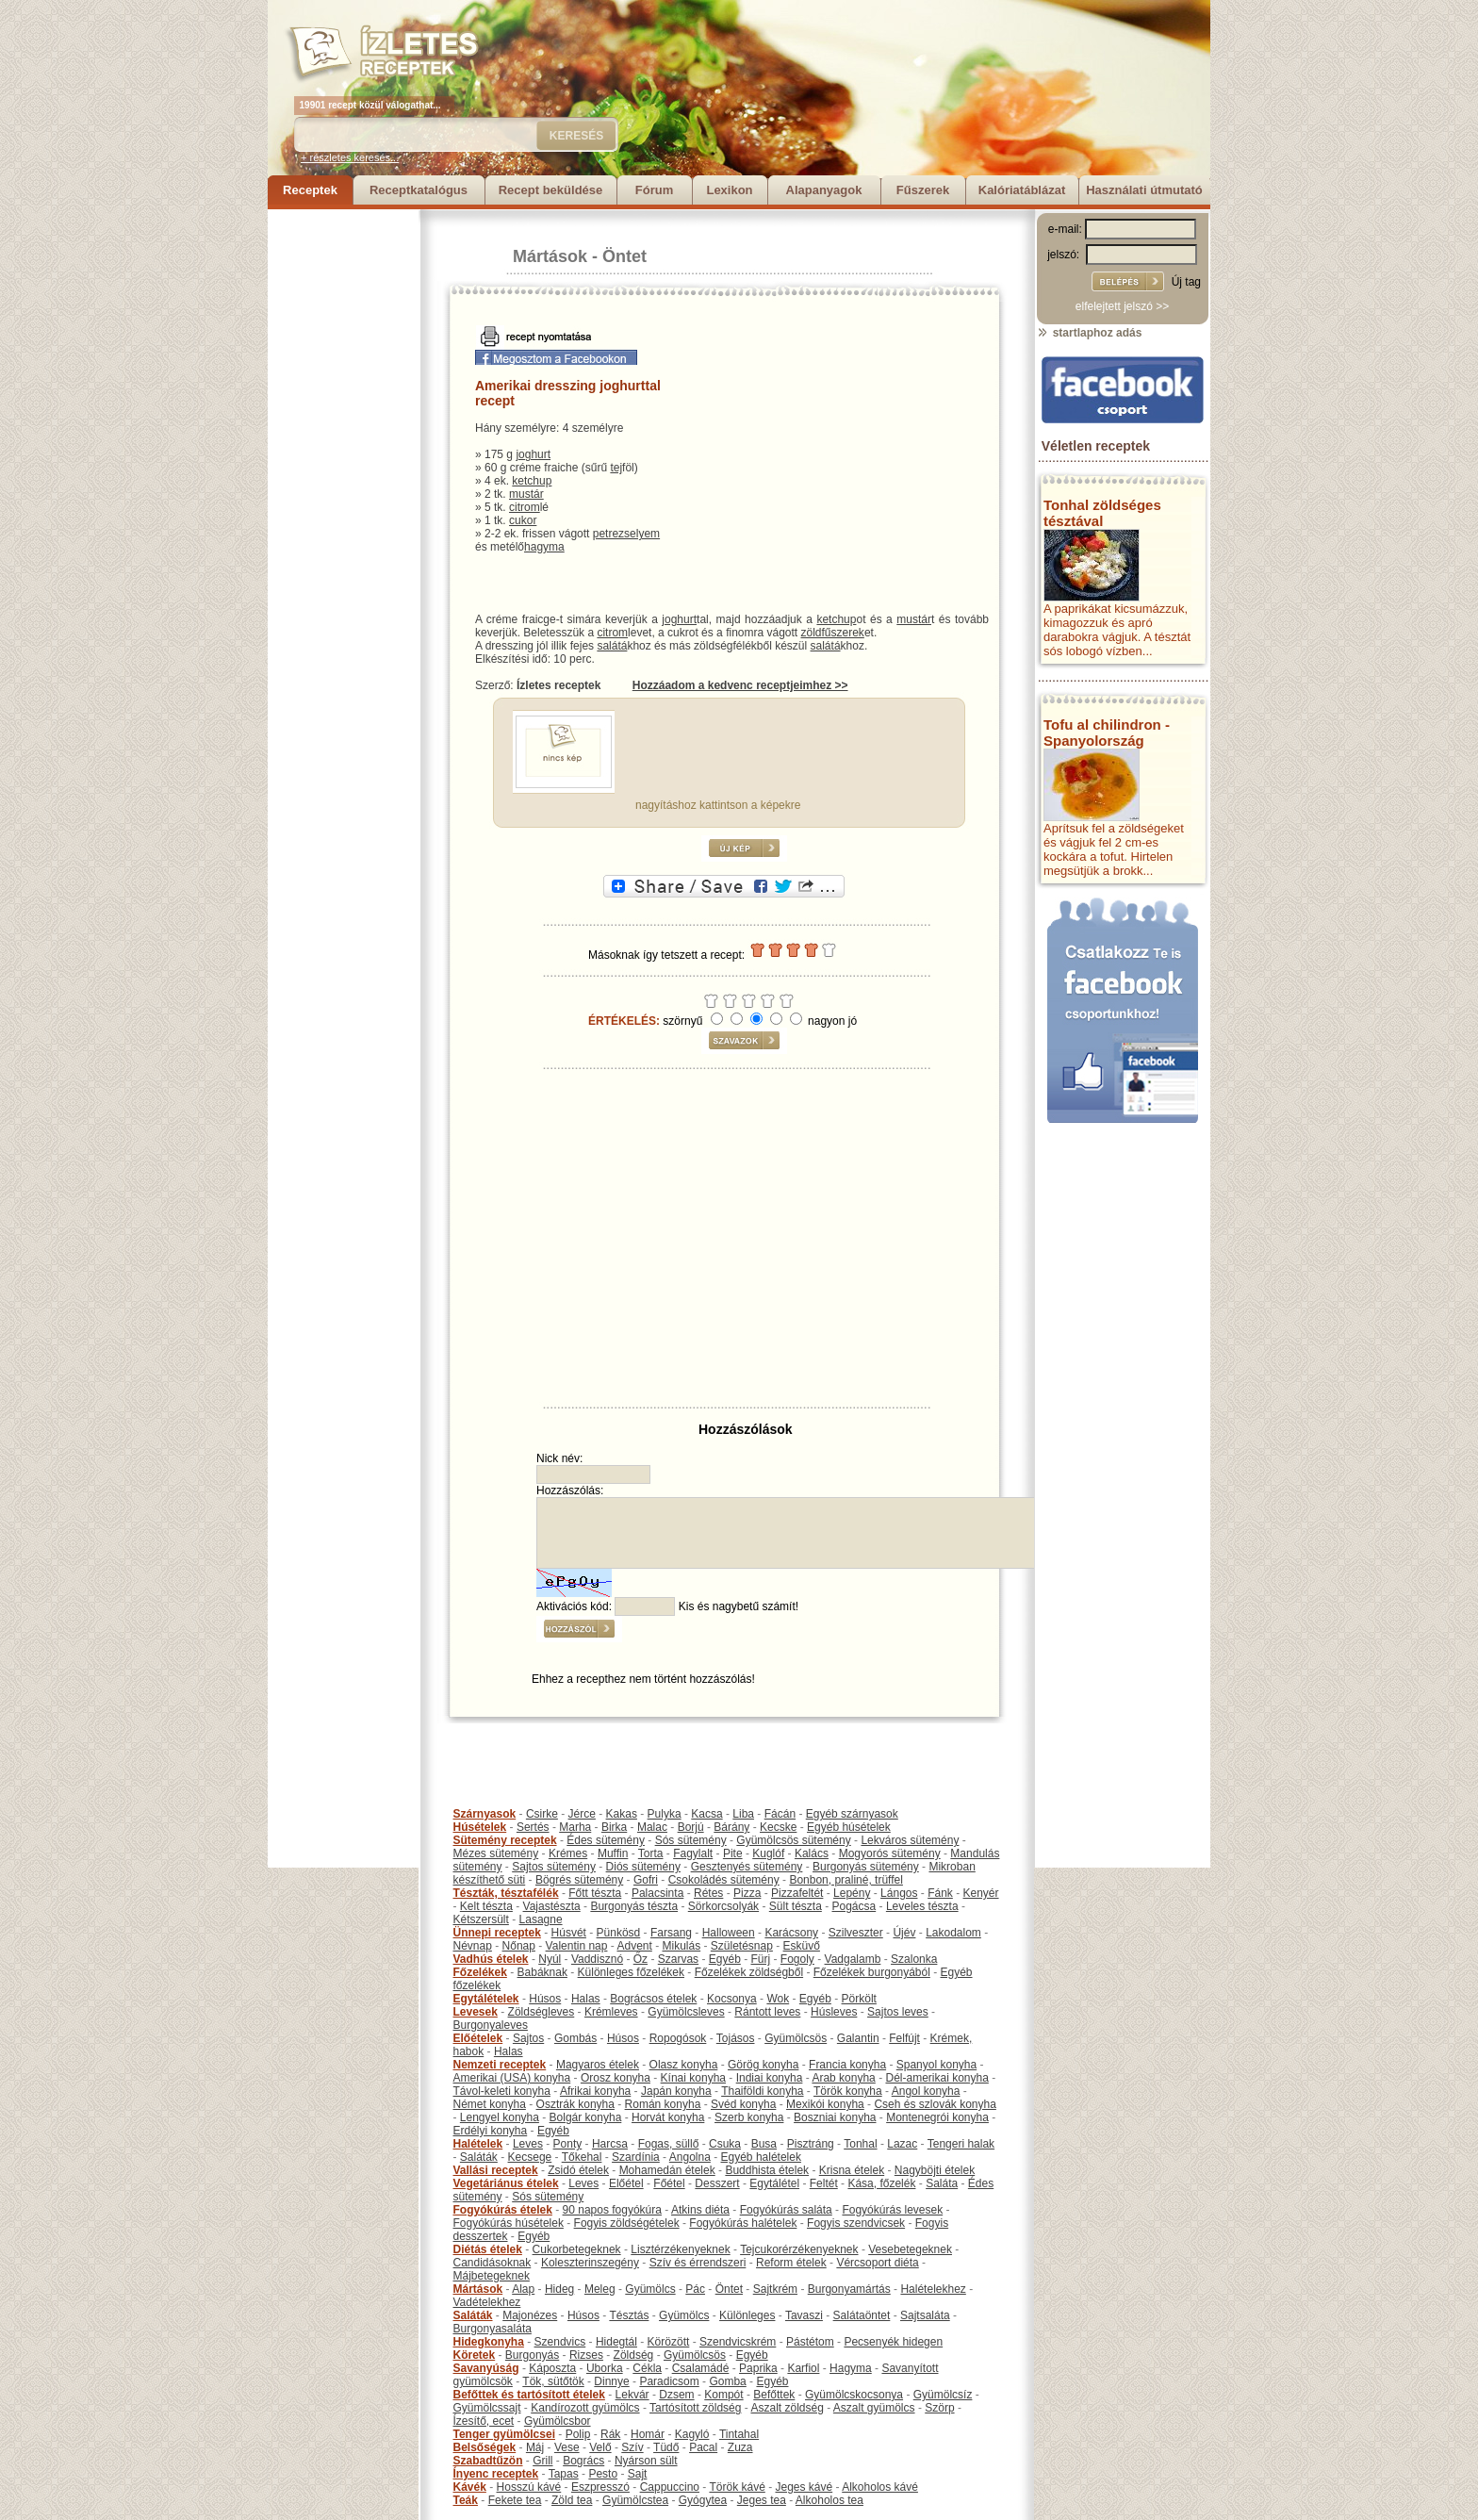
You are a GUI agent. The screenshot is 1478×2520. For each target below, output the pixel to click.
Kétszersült (481, 1919)
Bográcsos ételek (653, 1998)
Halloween (728, 1932)
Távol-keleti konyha (501, 2091)
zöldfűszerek (832, 632)
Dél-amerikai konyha (936, 2077)
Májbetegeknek (491, 2275)
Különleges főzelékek (631, 1972)
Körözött (669, 2341)
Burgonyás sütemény (866, 1866)
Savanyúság (486, 2368)
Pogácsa (854, 1906)
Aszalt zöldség (786, 2407)
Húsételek (480, 1827)
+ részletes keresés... (350, 157)
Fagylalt (693, 1853)
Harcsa (610, 2143)
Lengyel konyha (499, 2117)
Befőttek (774, 2394)
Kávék (469, 2487)
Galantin (858, 2038)
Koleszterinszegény (590, 2262)
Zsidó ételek (578, 2170)
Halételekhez (932, 2289)
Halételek (478, 2143)
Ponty (568, 2143)
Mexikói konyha (825, 2104)
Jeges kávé (803, 2487)
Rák (610, 2434)
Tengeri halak (961, 2143)
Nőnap (518, 1945)
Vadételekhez (487, 2302)
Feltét (824, 2183)
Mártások (550, 256)
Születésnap (742, 1945)
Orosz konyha (615, 2077)
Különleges (747, 2315)
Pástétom (810, 2341)
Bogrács (583, 2460)
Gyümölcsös (795, 2038)
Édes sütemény (606, 1840)
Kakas (621, 1813)
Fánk (940, 1893)
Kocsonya (732, 1998)
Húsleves (834, 2011)
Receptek (310, 190)
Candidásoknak (492, 2262)
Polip (578, 2434)
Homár (648, 2434)
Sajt (638, 2473)
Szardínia (636, 2157)
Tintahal (739, 2434)
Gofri (645, 1879)
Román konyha (663, 2104)
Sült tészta (795, 1906)
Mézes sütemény (496, 1853)
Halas (585, 1998)
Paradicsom (668, 2381)
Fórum (654, 190)
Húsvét (568, 1932)
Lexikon (729, 190)
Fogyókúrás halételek (742, 2223)
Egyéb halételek (761, 2157)
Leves (528, 2143)
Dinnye (611, 2381)
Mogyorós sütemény (890, 1853)
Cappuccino (669, 2487)
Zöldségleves (541, 2011)
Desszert (717, 2183)
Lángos (898, 1893)
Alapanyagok (824, 190)
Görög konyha (763, 2064)
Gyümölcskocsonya (854, 2394)
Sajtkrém (775, 2289)
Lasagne (541, 1919)
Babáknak (542, 1972)
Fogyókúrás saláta (786, 2209)
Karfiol (803, 2368)
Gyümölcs (650, 2289)
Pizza (747, 1893)
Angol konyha (926, 2091)
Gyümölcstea (635, 2500)
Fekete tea (515, 2500)
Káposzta (552, 2368)
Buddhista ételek (767, 2170)
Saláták (479, 2157)
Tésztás (629, 2315)
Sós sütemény (691, 1840)
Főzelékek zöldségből (749, 1972)
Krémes (568, 1853)
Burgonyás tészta (634, 1906)
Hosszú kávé (529, 2487)
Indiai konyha (769, 2077)
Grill (542, 2460)
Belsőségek (485, 2447)
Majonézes (529, 2315)
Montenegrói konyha (937, 2117)
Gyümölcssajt (487, 2407)
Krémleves (611, 2011)
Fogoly (797, 1959)
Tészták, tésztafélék (506, 1893)
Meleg (600, 2289)
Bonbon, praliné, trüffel (846, 1879)
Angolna (690, 2157)
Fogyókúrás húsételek (508, 2223)
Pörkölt (859, 1998)
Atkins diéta (700, 2209)
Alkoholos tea (829, 2500)
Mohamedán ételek (667, 2170)
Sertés (533, 1827)
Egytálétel (774, 2183)
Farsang (671, 1932)
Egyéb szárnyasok (852, 1813)
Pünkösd (619, 1932)
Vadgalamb (853, 1959)
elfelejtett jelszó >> (1122, 306)
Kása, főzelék (881, 2183)
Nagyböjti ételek (935, 2170)
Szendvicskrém (737, 2341)
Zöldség (634, 2355)
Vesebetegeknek (910, 2249)
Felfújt (904, 2038)
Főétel (668, 2183)
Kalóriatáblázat (1021, 190)
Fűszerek (922, 190)
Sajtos (528, 2038)
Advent (633, 1945)
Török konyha (847, 2091)
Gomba (727, 2381)
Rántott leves (767, 2011)
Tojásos (735, 2038)
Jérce (582, 1813)
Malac (652, 1827)
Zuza (740, 2447)
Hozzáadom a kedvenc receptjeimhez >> (740, 685)
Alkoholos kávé (880, 2487)
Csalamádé (701, 2368)
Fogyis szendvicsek (856, 2223)
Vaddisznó (597, 1959)
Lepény (851, 1893)
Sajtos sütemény (554, 1866)
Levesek (475, 2011)
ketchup (531, 480)
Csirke (542, 1813)
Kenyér (981, 1893)
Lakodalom (953, 1932)
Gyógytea (703, 2500)
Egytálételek (486, 1998)
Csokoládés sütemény (724, 1879)
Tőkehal (582, 2157)
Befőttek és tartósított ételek (529, 2394)
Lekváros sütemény (910, 1840)
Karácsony (791, 1932)
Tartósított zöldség (695, 2407)
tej (616, 467)
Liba (743, 1813)
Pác (695, 2289)
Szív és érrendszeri (698, 2262)
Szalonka (914, 1959)
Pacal (703, 2447)
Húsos (545, 1998)
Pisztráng (810, 2143)
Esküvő (801, 1945)
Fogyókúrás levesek (892, 2209)
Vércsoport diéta (877, 2262)
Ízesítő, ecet (484, 2421)
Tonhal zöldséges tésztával (1102, 513)
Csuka (725, 2143)
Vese (567, 2447)
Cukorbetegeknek (577, 2249)
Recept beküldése (551, 190)
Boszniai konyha (835, 2117)
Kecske (778, 1827)
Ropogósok (678, 2038)
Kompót (723, 2394)
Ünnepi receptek (497, 1932)
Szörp (939, 2407)
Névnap (472, 1945)
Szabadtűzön (488, 2460)
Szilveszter (856, 1932)
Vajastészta (552, 1906)
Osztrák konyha (575, 2104)
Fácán (780, 1813)
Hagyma (850, 2368)
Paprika (758, 2368)
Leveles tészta (922, 1906)
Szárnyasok (485, 1813)
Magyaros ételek (597, 2064)
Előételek (478, 2038)
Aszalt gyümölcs (874, 2407)
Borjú (691, 1827)
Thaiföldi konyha (762, 2091)
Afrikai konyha (595, 2091)
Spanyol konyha (936, 2064)
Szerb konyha (748, 2117)
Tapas (564, 2473)
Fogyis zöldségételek (627, 2223)
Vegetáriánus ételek (506, 2183)
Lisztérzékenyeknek (680, 2249)
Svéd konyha (743, 2104)
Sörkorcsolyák (723, 1906)
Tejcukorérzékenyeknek (799, 2249)
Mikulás (681, 1945)
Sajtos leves (897, 2011)
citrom (524, 507)
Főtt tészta (594, 1893)
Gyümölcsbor (557, 2421)
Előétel (626, 2183)
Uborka (604, 2368)
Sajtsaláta (925, 2315)
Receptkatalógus (419, 190)
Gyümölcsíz (943, 2394)
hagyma (544, 546)
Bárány (731, 1827)
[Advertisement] (343, 492)
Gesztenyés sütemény (747, 1866)
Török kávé (736, 2487)
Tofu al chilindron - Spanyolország (1106, 732)
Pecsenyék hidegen (893, 2341)
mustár (526, 494)
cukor (522, 520)
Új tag (1186, 281)
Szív (632, 2447)
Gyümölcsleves (686, 2011)
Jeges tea (761, 2500)
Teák (465, 2500)
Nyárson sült (646, 2460)
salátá (612, 645)
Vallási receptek (495, 2170)
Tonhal (860, 2143)
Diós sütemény (643, 1866)
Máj (535, 2447)
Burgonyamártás (849, 2289)
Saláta (942, 2183)
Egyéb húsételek (849, 1827)
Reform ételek (791, 2262)
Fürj (760, 1959)
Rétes (708, 1893)
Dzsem (676, 2394)
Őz (640, 1959)
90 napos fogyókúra (612, 2209)
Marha (575, 1827)
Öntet (624, 256)
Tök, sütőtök (552, 2381)
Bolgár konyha (586, 2117)
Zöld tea (571, 2500)
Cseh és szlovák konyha (934, 2104)
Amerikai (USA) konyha (512, 2077)
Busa (764, 2143)
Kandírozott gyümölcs (585, 2407)
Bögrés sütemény (579, 1879)
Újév (904, 1932)
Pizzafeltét (797, 1893)
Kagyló (692, 2434)
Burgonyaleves (490, 2025)
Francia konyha (847, 2064)
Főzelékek (480, 1972)
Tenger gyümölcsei (504, 2434)
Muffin (613, 1853)
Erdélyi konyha (490, 2130)
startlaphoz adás (1089, 332)
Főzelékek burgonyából (871, 1972)
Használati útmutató (1144, 190)
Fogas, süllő (668, 2143)
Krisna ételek (851, 2170)
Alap (523, 2289)
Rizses (586, 2355)
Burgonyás (532, 2355)
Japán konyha (676, 2091)
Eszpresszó (600, 2487)
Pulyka (665, 1813)
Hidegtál (616, 2341)
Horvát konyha (668, 2117)
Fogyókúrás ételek (502, 2209)
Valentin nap (577, 1945)
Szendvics (560, 2341)
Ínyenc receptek (496, 2473)
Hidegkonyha (488, 2341)
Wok (777, 1998)
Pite (733, 1853)
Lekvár (632, 2394)
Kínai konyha (693, 2077)
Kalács (812, 1853)
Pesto (602, 2473)
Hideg (559, 2289)
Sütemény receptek (505, 1840)
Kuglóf (768, 1853)
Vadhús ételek (491, 1959)
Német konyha (489, 2104)
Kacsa (706, 1813)
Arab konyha (843, 2077)
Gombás (575, 2038)
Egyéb (725, 1959)
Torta (651, 1853)
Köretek (474, 2355)
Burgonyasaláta (492, 2328)
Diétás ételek (487, 2249)
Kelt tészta (486, 1906)
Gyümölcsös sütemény (793, 1840)
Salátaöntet (862, 2315)
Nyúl (549, 1959)
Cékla (647, 2368)
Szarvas (678, 1959)
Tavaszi (804, 2315)
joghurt (533, 454)
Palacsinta (657, 1893)
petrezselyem (626, 533)
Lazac (902, 2143)
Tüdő (666, 2447)
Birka (614, 1827)
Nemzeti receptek (500, 2064)
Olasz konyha (683, 2064)
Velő (600, 2447)
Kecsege (530, 2157)
